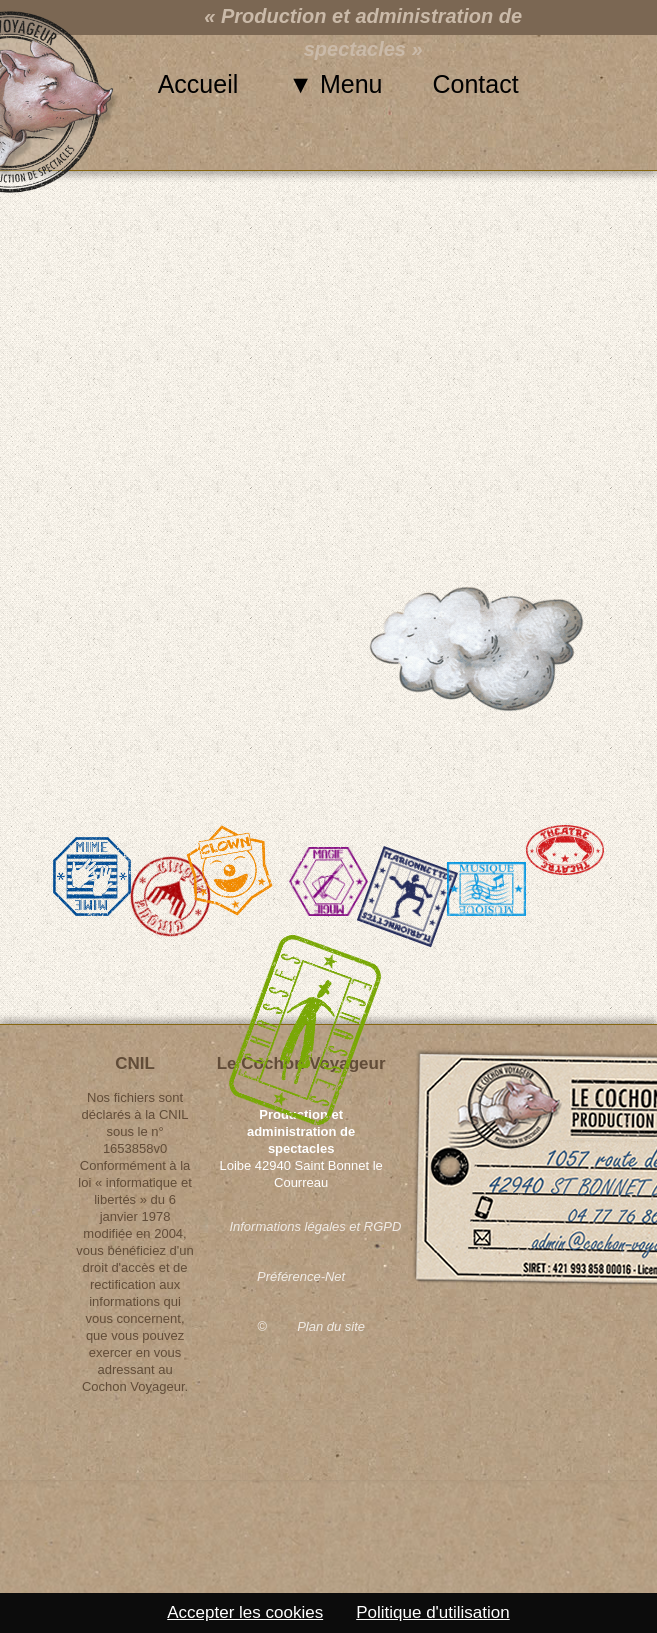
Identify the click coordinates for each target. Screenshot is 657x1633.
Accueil (198, 84)
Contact (476, 84)
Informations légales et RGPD (300, 1226)
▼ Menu (335, 84)
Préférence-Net (301, 1276)
